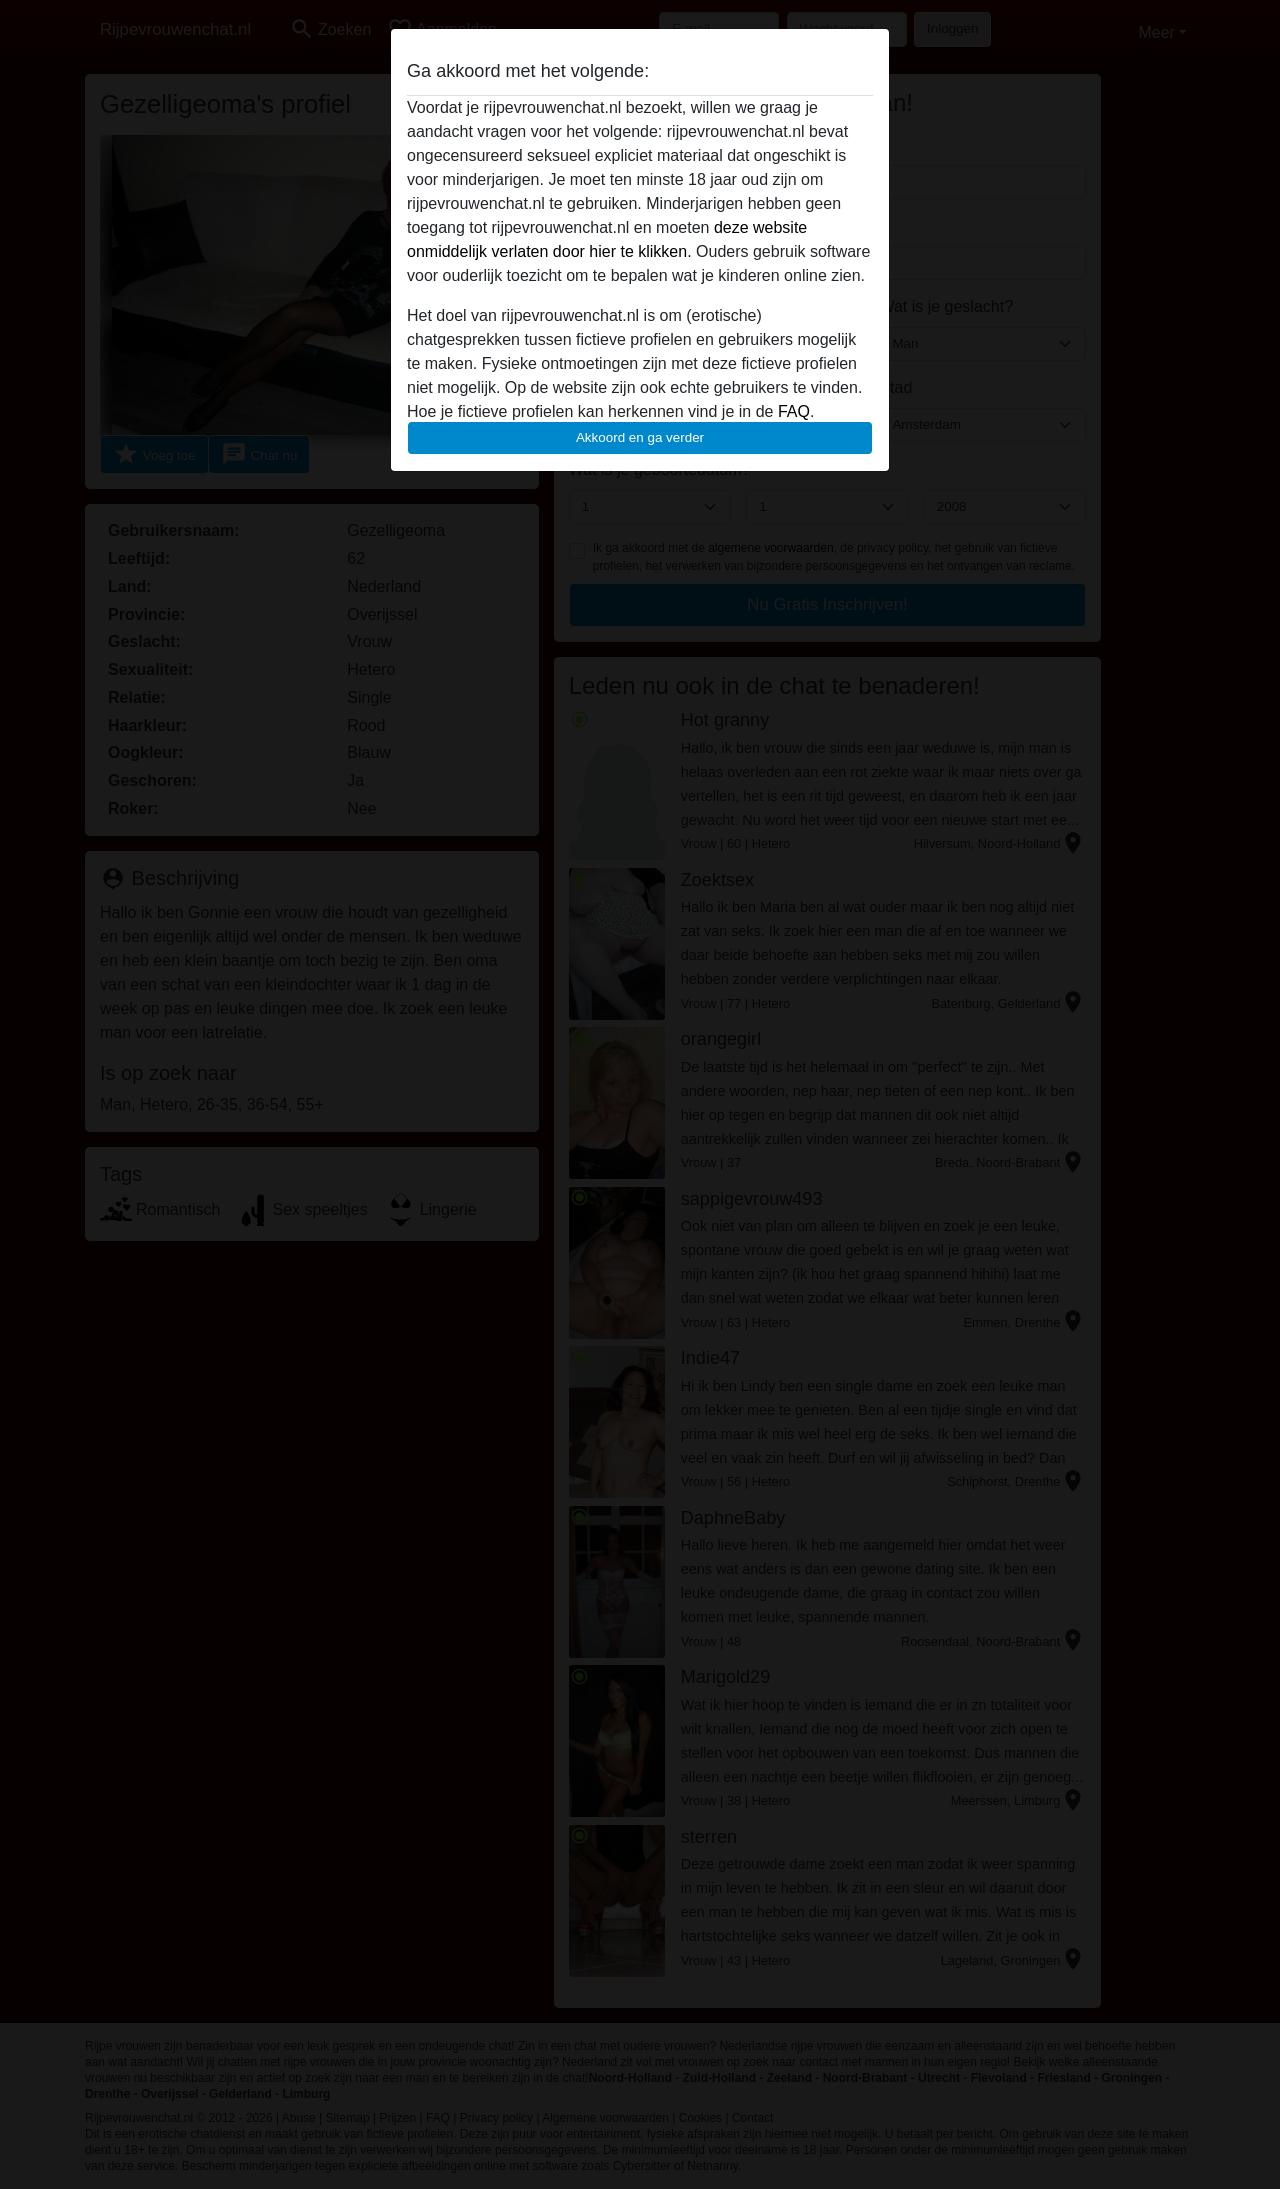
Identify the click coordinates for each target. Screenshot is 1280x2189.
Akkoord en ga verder (640, 437)
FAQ (794, 411)
